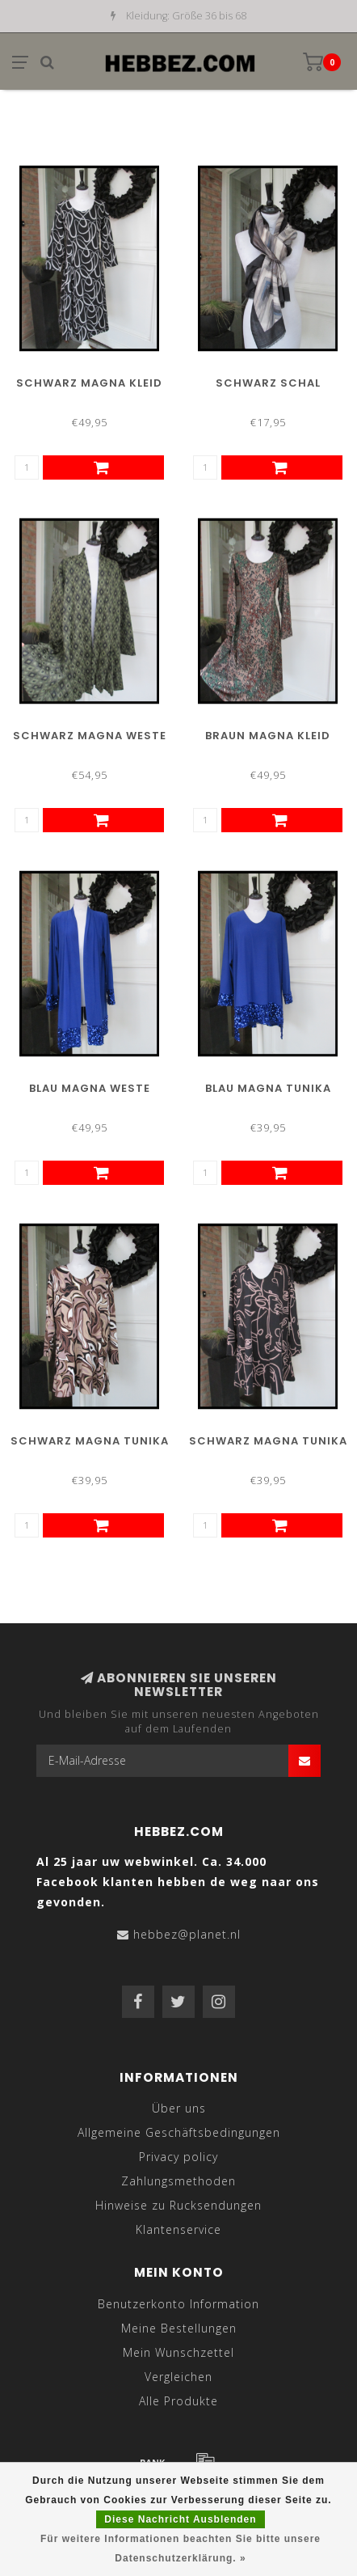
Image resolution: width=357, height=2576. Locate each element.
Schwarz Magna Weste (89, 735)
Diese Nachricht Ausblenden (180, 2519)
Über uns (179, 2108)
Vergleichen (178, 2376)
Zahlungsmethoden (178, 2181)
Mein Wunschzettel (178, 2352)
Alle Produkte (178, 2401)
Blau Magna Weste (89, 1088)
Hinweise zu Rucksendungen (178, 2205)
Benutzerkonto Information (178, 2304)
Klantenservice (178, 2229)
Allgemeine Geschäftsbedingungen (179, 2132)
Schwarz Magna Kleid (89, 383)
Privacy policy (178, 2156)
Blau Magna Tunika (268, 1088)
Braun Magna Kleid (267, 735)
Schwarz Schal (268, 383)
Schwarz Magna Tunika (89, 1441)
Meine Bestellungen (179, 2328)
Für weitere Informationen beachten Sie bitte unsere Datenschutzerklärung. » (180, 2548)
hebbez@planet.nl (187, 1934)
